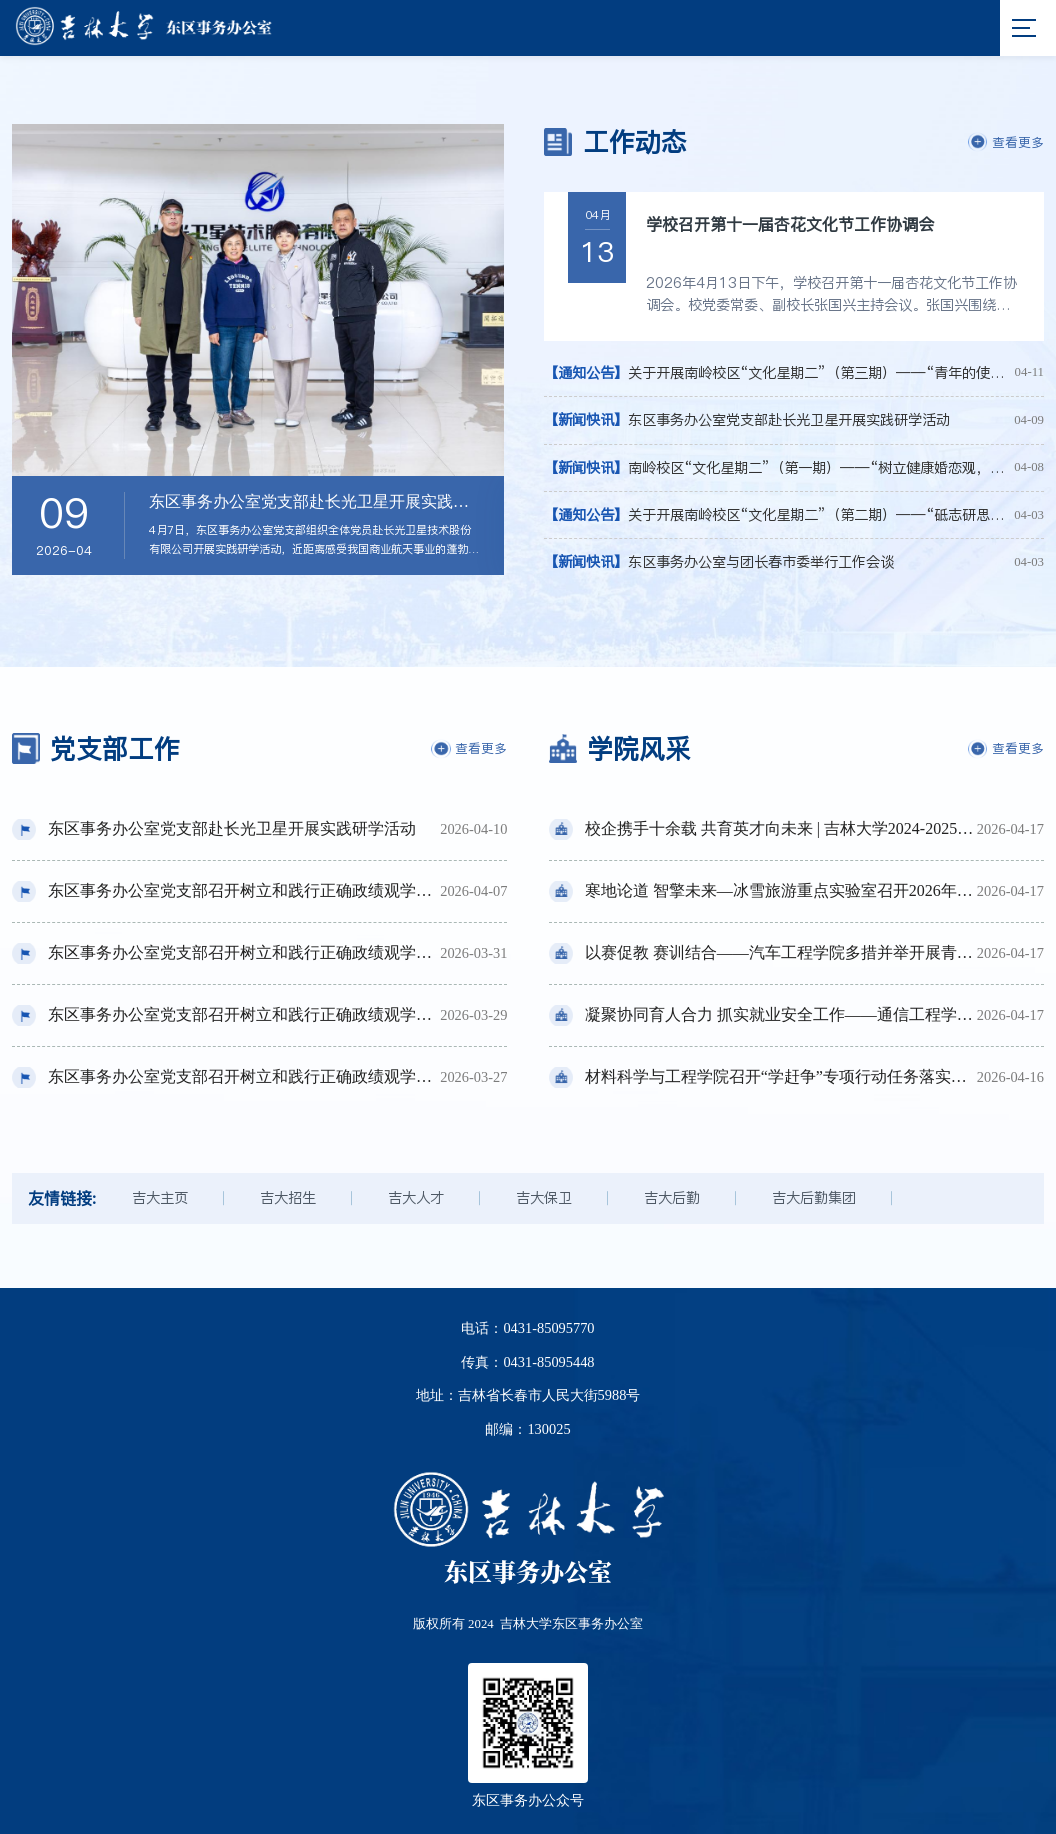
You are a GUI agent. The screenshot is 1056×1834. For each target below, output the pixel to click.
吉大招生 (288, 1198)
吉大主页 (160, 1198)
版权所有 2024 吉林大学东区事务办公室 (528, 1624)
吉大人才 (416, 1198)
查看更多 (1006, 141)
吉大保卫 (544, 1198)
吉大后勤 (672, 1198)
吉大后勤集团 (814, 1198)
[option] (258, 349)
